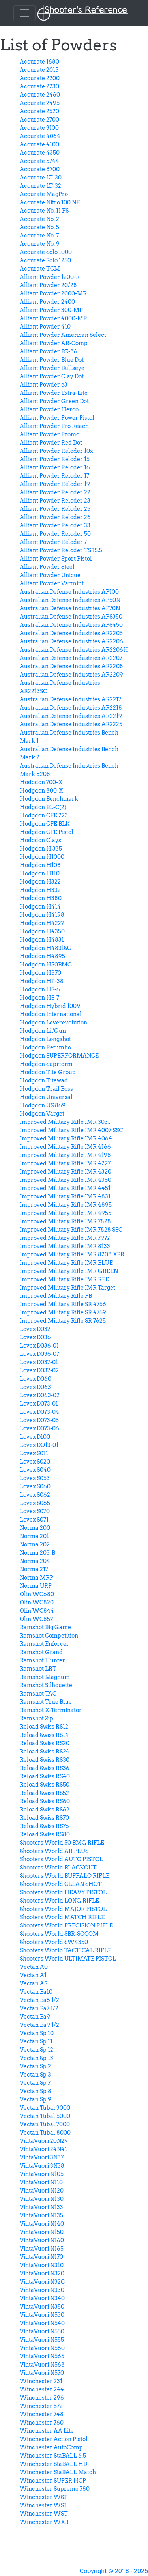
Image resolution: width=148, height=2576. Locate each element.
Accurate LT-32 (40, 186)
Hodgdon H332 (40, 890)
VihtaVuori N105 (42, 2174)
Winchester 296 (42, 2398)
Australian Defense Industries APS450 (71, 625)
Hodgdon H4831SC (45, 948)
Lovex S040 (35, 1470)
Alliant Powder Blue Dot (52, 360)
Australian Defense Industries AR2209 (71, 674)
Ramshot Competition (49, 1635)
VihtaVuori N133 (41, 2207)
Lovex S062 (35, 1495)
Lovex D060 (35, 1379)
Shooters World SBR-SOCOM (59, 1934)
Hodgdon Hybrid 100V (50, 1006)
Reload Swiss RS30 (44, 1760)
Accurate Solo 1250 (45, 260)
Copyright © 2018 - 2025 (114, 2571)
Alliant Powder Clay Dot (52, 376)
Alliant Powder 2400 (47, 302)
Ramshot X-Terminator (51, 1710)
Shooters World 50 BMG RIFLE (62, 1842)
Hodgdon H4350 (42, 931)
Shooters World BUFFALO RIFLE (64, 1876)
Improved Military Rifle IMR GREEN (69, 1271)
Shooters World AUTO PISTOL (61, 1859)
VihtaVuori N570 (42, 2373)
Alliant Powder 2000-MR (53, 293)
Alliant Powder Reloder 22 (55, 492)
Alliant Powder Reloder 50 (55, 534)
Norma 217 (34, 1569)
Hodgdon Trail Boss (46, 1089)
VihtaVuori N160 (42, 2240)
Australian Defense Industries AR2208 (71, 666)
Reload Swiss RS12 (44, 1727)
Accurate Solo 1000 (46, 252)
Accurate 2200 (40, 78)
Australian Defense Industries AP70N (70, 608)
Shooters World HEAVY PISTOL (63, 1892)
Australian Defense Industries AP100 (69, 592)
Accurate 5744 (39, 161)
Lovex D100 (35, 1437)
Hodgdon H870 (40, 973)
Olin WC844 (37, 1611)
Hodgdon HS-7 (39, 998)
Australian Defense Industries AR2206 (71, 641)
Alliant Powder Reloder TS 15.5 (61, 550)
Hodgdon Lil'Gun (43, 1031)
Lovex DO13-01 (39, 1445)
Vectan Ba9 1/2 (39, 2025)
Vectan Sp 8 (35, 2091)
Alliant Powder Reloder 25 (55, 509)
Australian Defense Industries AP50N (70, 600)
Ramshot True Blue (46, 1702)
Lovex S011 (34, 1453)
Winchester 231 (41, 2381)
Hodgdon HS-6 (40, 989)
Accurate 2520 (39, 111)
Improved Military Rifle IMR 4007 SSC (71, 1130)
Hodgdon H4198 (42, 915)
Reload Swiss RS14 (44, 1735)
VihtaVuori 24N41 (43, 2149)
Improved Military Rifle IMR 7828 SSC (71, 1229)
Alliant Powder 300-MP (51, 310)
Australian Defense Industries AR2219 (71, 716)
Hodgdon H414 (40, 906)
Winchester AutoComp (51, 2447)
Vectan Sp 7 (35, 2083)
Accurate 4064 (40, 136)
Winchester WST (44, 2514)
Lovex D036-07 (39, 1354)
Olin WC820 (37, 1602)
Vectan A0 (34, 1967)
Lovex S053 (35, 1478)
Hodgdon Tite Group (48, 1072)
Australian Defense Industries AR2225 (71, 724)
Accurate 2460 (40, 95)
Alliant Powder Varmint (52, 583)
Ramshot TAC (38, 1693)
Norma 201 (34, 1536)
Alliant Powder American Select (63, 335)
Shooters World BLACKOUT (58, 1867)
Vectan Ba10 (36, 1992)
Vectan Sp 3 (35, 2074)
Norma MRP (36, 1577)
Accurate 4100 (39, 144)
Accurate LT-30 (41, 177)
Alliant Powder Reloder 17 (54, 476)
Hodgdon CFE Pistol (46, 832)
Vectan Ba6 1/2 (39, 2000)
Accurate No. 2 (39, 219)
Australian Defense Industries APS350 (71, 616)
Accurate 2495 (40, 103)
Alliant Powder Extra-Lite (54, 393)
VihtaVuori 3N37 (42, 2157)
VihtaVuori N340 (42, 2298)
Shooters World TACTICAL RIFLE (65, 1950)
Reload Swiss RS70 (44, 1818)
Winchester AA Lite (47, 2431)
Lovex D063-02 (40, 1395)
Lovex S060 (35, 1486)
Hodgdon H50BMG (46, 964)
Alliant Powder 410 (45, 326)
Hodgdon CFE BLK (45, 824)
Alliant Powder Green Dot (54, 401)
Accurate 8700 (40, 169)
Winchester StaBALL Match (58, 2472)
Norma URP (36, 1586)
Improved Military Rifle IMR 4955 (65, 1213)
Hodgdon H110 (40, 873)
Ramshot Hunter (42, 1660)
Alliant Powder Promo (49, 434)
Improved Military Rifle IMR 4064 (66, 1138)
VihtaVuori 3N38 (42, 2166)
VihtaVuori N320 (42, 2273)
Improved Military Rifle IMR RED (64, 1279)
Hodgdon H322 (40, 882)
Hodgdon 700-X (41, 782)
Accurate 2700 (39, 119)
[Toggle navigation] (24, 13)
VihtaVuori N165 (42, 2248)
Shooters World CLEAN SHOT (61, 1884)
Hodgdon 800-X (41, 790)
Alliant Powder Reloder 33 (55, 525)
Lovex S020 (35, 1461)
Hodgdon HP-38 (42, 981)
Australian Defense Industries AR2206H (74, 650)
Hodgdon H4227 (42, 923)
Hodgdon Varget (42, 1113)
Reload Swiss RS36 (44, 1768)
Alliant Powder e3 (43, 384)
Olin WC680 (37, 1594)
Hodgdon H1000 (42, 857)
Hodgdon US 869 (43, 1105)
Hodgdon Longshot (45, 1039)
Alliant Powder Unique (50, 575)
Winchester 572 (41, 2406)
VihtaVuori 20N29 (44, 2141)
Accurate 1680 (39, 61)
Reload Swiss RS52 (44, 1793)
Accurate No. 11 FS (44, 211)
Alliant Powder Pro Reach (54, 426)
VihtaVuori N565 (42, 2356)
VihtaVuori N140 (42, 2224)
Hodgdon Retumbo (45, 1047)
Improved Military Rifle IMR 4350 (65, 1180)
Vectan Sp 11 (36, 2041)
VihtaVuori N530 (42, 2315)
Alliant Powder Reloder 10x (56, 451)
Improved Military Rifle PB (56, 1296)
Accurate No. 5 (39, 227)
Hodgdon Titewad (44, 1080)
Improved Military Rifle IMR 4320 (65, 1171)
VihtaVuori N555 (42, 2340)
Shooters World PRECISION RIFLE (66, 1925)
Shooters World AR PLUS (54, 1851)
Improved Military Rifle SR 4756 (63, 1304)
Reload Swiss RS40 (45, 1776)
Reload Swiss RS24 (44, 1751)
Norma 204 (35, 1561)
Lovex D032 (35, 1329)
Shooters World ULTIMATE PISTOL (68, 1958)
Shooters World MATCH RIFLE (62, 1917)
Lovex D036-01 (39, 1345)
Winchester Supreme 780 (55, 2489)
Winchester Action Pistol (54, 2439)
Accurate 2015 (39, 70)
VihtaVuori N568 (42, 2364)
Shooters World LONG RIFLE (59, 1900)
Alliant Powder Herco (49, 409)
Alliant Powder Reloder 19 (55, 484)
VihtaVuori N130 (42, 2199)
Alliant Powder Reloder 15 (55, 459)
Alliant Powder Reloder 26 (55, 517)
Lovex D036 (35, 1337)
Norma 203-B (37, 1553)
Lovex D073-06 (39, 1428)
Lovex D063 (35, 1387)
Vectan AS (33, 1983)
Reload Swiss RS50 (44, 1785)
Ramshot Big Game (45, 1627)
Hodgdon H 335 (41, 848)
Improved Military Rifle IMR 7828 (65, 1221)
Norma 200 (35, 1528)
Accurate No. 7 (39, 235)
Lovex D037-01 (39, 1362)
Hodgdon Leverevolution (53, 1022)
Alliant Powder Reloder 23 (55, 500)
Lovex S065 (35, 1503)
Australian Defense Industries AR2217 (70, 699)
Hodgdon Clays (40, 840)
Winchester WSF (43, 2497)
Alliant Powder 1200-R (50, 277)
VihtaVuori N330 (42, 2290)
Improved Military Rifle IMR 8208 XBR (72, 1254)
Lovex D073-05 (39, 1420)
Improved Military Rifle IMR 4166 (65, 1147)
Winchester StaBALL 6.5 (53, 2456)
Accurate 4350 (40, 153)
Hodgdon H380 (41, 898)
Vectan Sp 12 (36, 2050)
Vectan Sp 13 (36, 2058)
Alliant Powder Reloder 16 (55, 467)
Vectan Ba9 (35, 2016)
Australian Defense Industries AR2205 (71, 633)
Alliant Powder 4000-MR (53, 318)
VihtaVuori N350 (42, 2306)
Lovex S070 (35, 1511)
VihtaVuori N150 (42, 2232)
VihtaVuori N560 (42, 2348)
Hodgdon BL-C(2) (43, 807)
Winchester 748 (42, 2414)
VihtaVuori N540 (42, 2323)
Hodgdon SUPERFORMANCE (59, 1055)
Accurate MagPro (44, 194)
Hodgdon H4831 (42, 940)
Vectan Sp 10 (37, 2033)
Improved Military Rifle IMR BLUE (66, 1263)
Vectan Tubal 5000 (45, 2116)
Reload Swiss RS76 (44, 1826)
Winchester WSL (43, 2505)
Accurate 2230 (39, 86)
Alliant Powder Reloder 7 (53, 542)
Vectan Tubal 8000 (45, 2132)
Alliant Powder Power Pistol (57, 418)
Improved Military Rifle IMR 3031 (65, 1122)
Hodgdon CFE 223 (44, 815)
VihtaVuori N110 (41, 2182)
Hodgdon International (51, 1014)
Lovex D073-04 (39, 1412)
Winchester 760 (42, 2422)
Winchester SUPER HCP (53, 2480)
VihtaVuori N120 (42, 2190)
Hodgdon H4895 (42, 956)
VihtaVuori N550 (42, 2331)
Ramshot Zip (36, 1718)
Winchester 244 (42, 2389)
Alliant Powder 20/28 (48, 285)
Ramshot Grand (41, 1652)
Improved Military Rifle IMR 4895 (66, 1205)
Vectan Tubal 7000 (45, 2124)
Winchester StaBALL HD (53, 2464)
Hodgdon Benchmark (49, 799)
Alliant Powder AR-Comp (54, 343)
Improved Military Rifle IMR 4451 (65, 1188)
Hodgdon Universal (46, 1097)
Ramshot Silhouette (46, 1685)
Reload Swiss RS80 (45, 1834)
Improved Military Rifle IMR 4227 (65, 1163)
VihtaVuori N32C (42, 2282)
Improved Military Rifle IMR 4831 (65, 1196)
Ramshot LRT (38, 1669)
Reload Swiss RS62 (44, 1809)
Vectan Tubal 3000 (45, 2108)
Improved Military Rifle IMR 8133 (65, 1246)
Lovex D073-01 (39, 1403)
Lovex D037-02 (39, 1370)
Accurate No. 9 (40, 244)
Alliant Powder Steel (47, 567)
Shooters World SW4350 (54, 1942)
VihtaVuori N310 (42, 2265)
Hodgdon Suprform (46, 1064)
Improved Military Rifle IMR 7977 (65, 1238)
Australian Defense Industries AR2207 (71, 658)
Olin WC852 (36, 1619)
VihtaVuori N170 (41, 2257)
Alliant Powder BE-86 (48, 351)
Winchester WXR (44, 2522)
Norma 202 (35, 1544)
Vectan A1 (33, 1975)
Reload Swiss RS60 (45, 1801)
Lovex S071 (34, 1519)
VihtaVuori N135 (41, 2215)
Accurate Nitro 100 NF (50, 202)
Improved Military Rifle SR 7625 (63, 1321)
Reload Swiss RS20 (44, 1743)
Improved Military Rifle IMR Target (67, 1287)
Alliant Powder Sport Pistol (56, 558)
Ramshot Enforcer (44, 1644)
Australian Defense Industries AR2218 (71, 708)
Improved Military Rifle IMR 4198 (65, 1155)
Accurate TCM (40, 268)
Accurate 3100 (39, 128)
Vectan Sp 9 (35, 2099)
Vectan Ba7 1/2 (39, 2008)
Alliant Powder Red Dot (51, 442)
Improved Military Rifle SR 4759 (63, 1312)
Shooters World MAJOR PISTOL (63, 1909)
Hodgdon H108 (40, 865)
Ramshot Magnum (45, 1677)
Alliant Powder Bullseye (52, 368)
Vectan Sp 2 (35, 2066)
